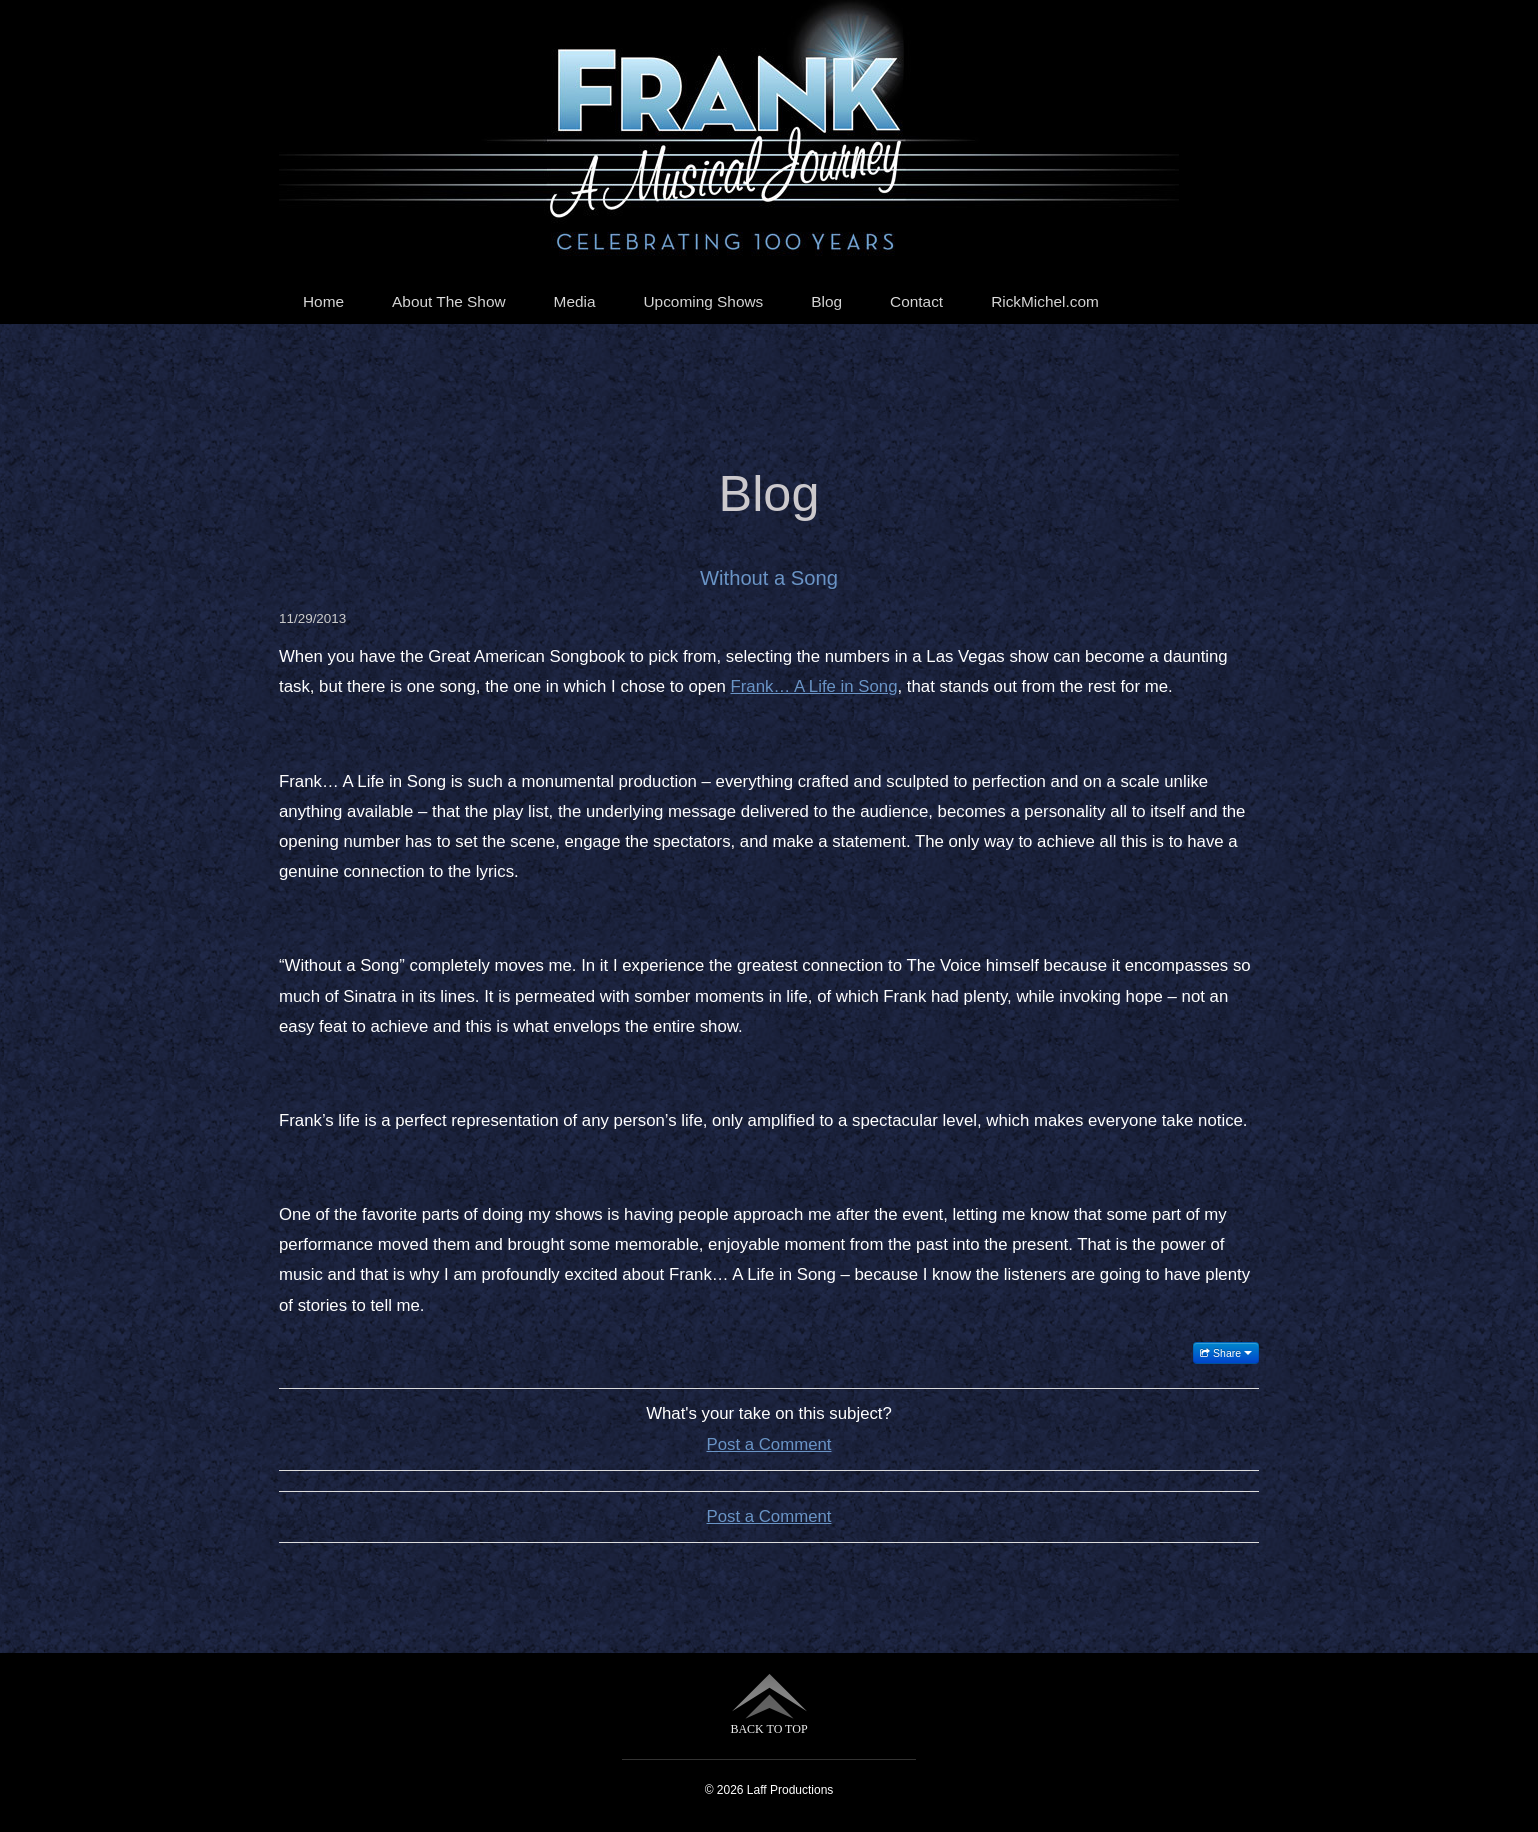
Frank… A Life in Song (814, 686)
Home (323, 301)
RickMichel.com (1045, 301)
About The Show (449, 301)
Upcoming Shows (704, 301)
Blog (826, 301)
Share (1226, 1353)
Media (575, 301)
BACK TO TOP (768, 1704)
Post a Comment (769, 1444)
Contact (916, 301)
